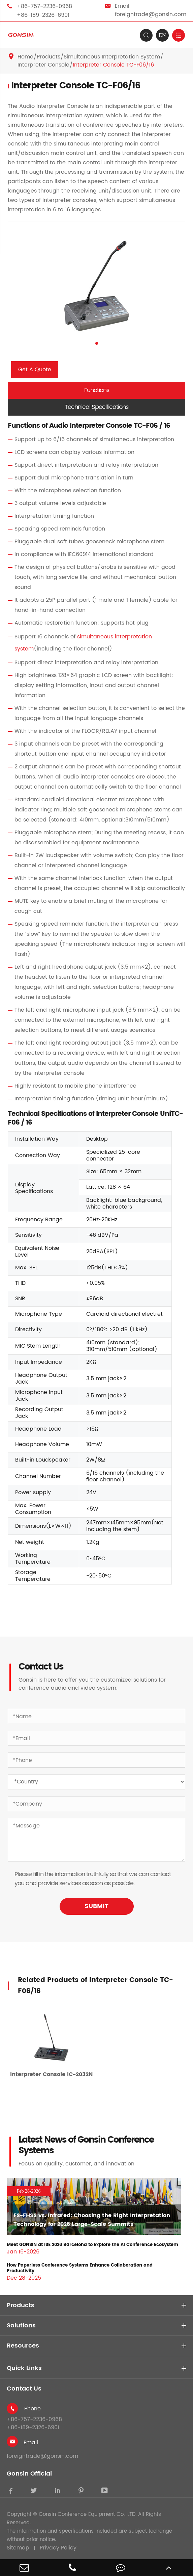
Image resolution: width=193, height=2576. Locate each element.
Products (48, 57)
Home (25, 57)
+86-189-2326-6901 (43, 15)
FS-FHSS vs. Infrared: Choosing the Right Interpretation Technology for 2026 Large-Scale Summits (91, 2220)
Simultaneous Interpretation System (112, 57)
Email (31, 2442)
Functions (96, 390)
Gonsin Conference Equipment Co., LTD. (87, 2514)
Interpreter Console (43, 65)
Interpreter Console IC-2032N (51, 2074)
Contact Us (24, 2389)
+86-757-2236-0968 (44, 6)
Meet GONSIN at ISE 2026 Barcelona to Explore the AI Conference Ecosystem (92, 2245)
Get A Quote (34, 369)
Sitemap (18, 2548)
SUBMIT (96, 1906)
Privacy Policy (58, 2548)
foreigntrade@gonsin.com (150, 14)
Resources (23, 2346)
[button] (96, 343)
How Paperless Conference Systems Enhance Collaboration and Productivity (80, 2268)
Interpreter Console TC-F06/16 (113, 65)
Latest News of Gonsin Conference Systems (86, 2145)
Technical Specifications (96, 407)
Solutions (21, 2325)
